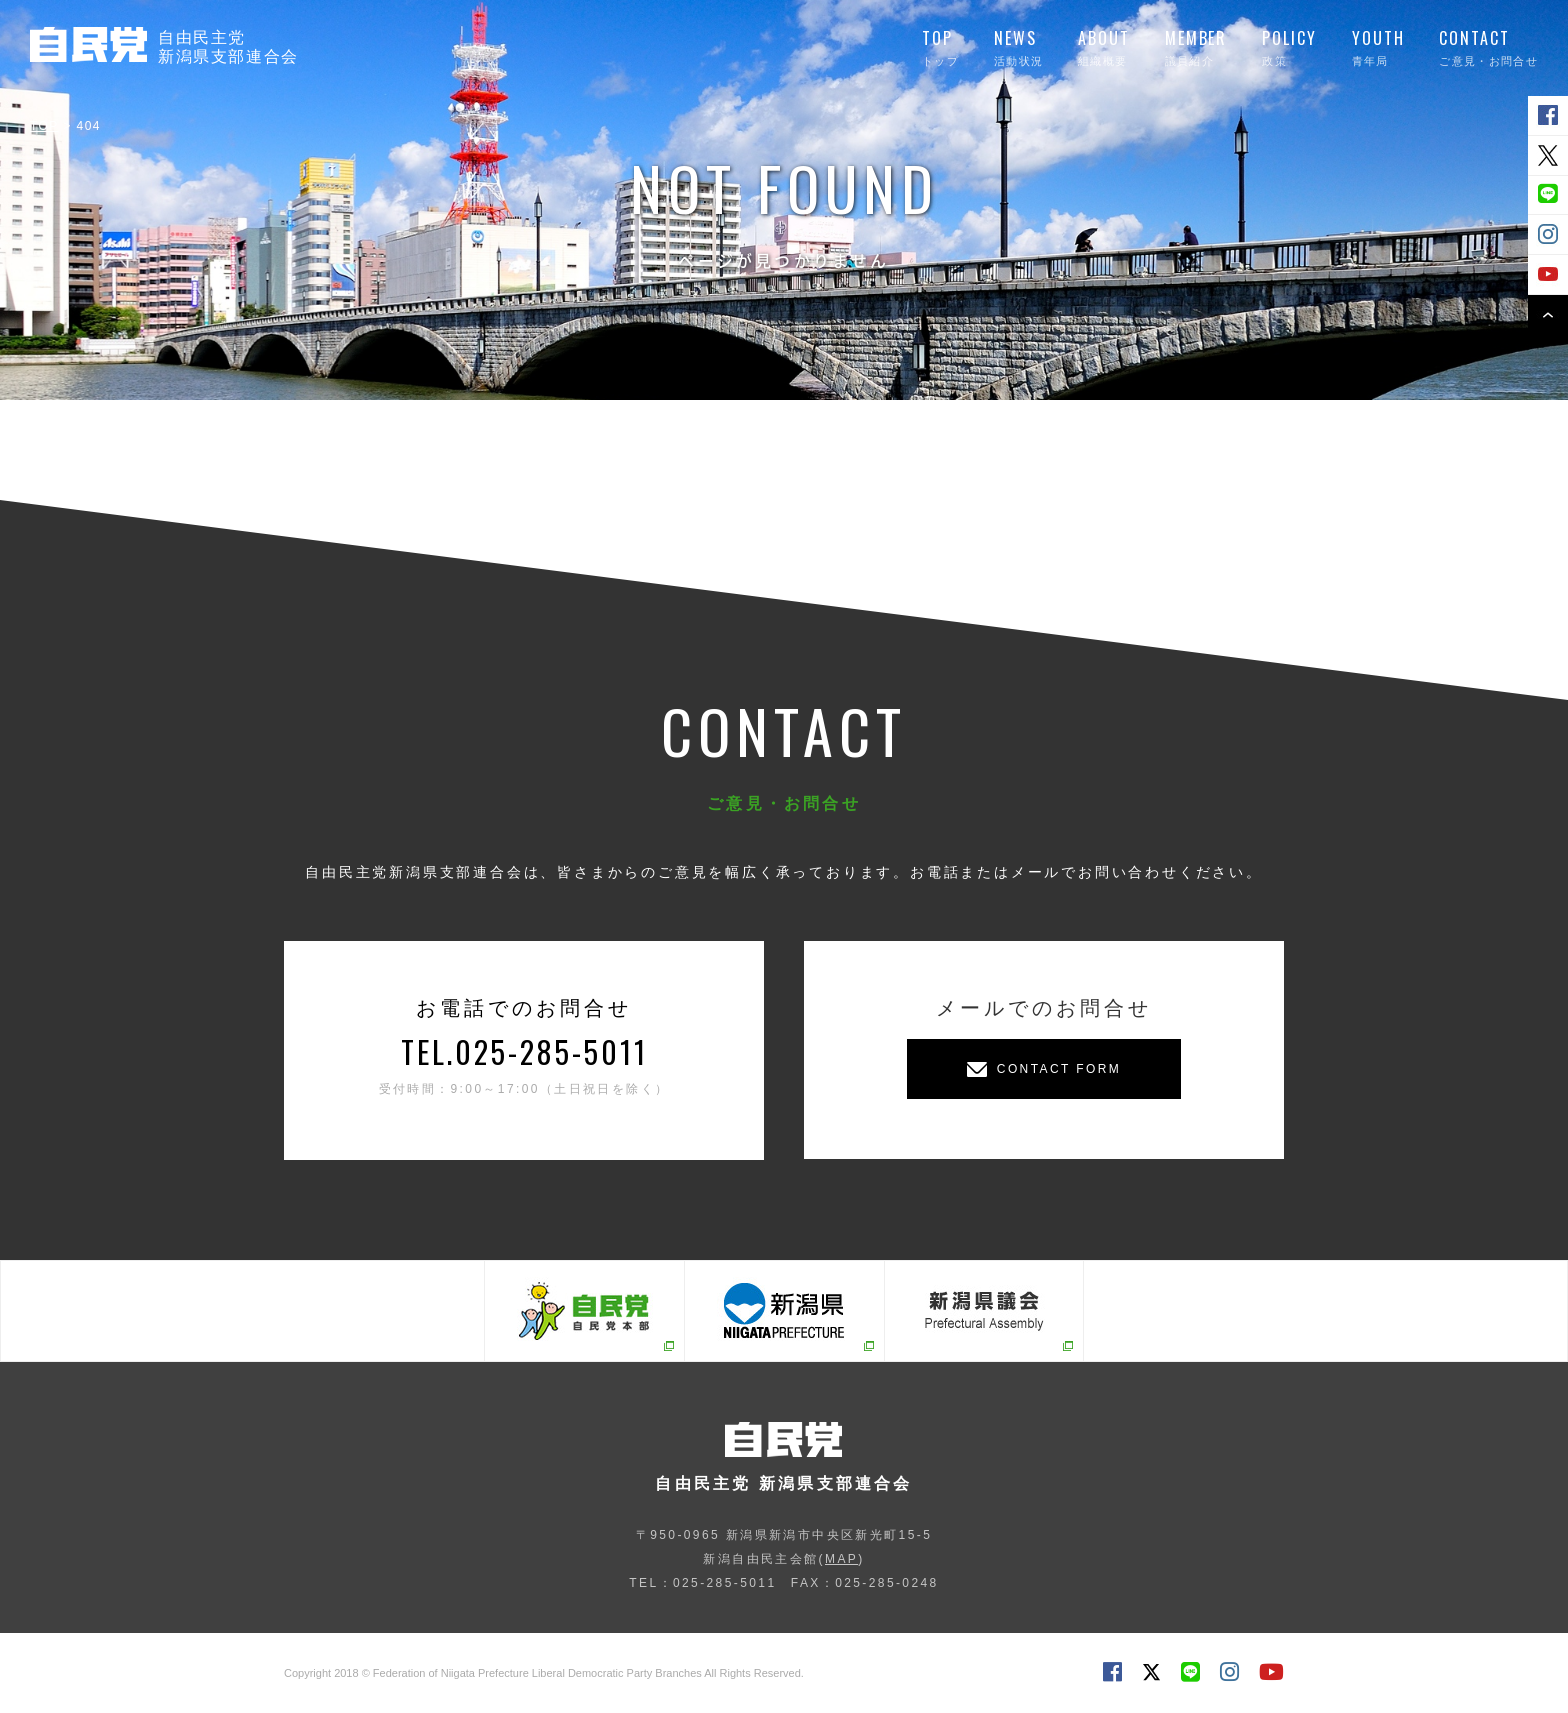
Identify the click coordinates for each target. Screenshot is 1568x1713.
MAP (841, 1559)
